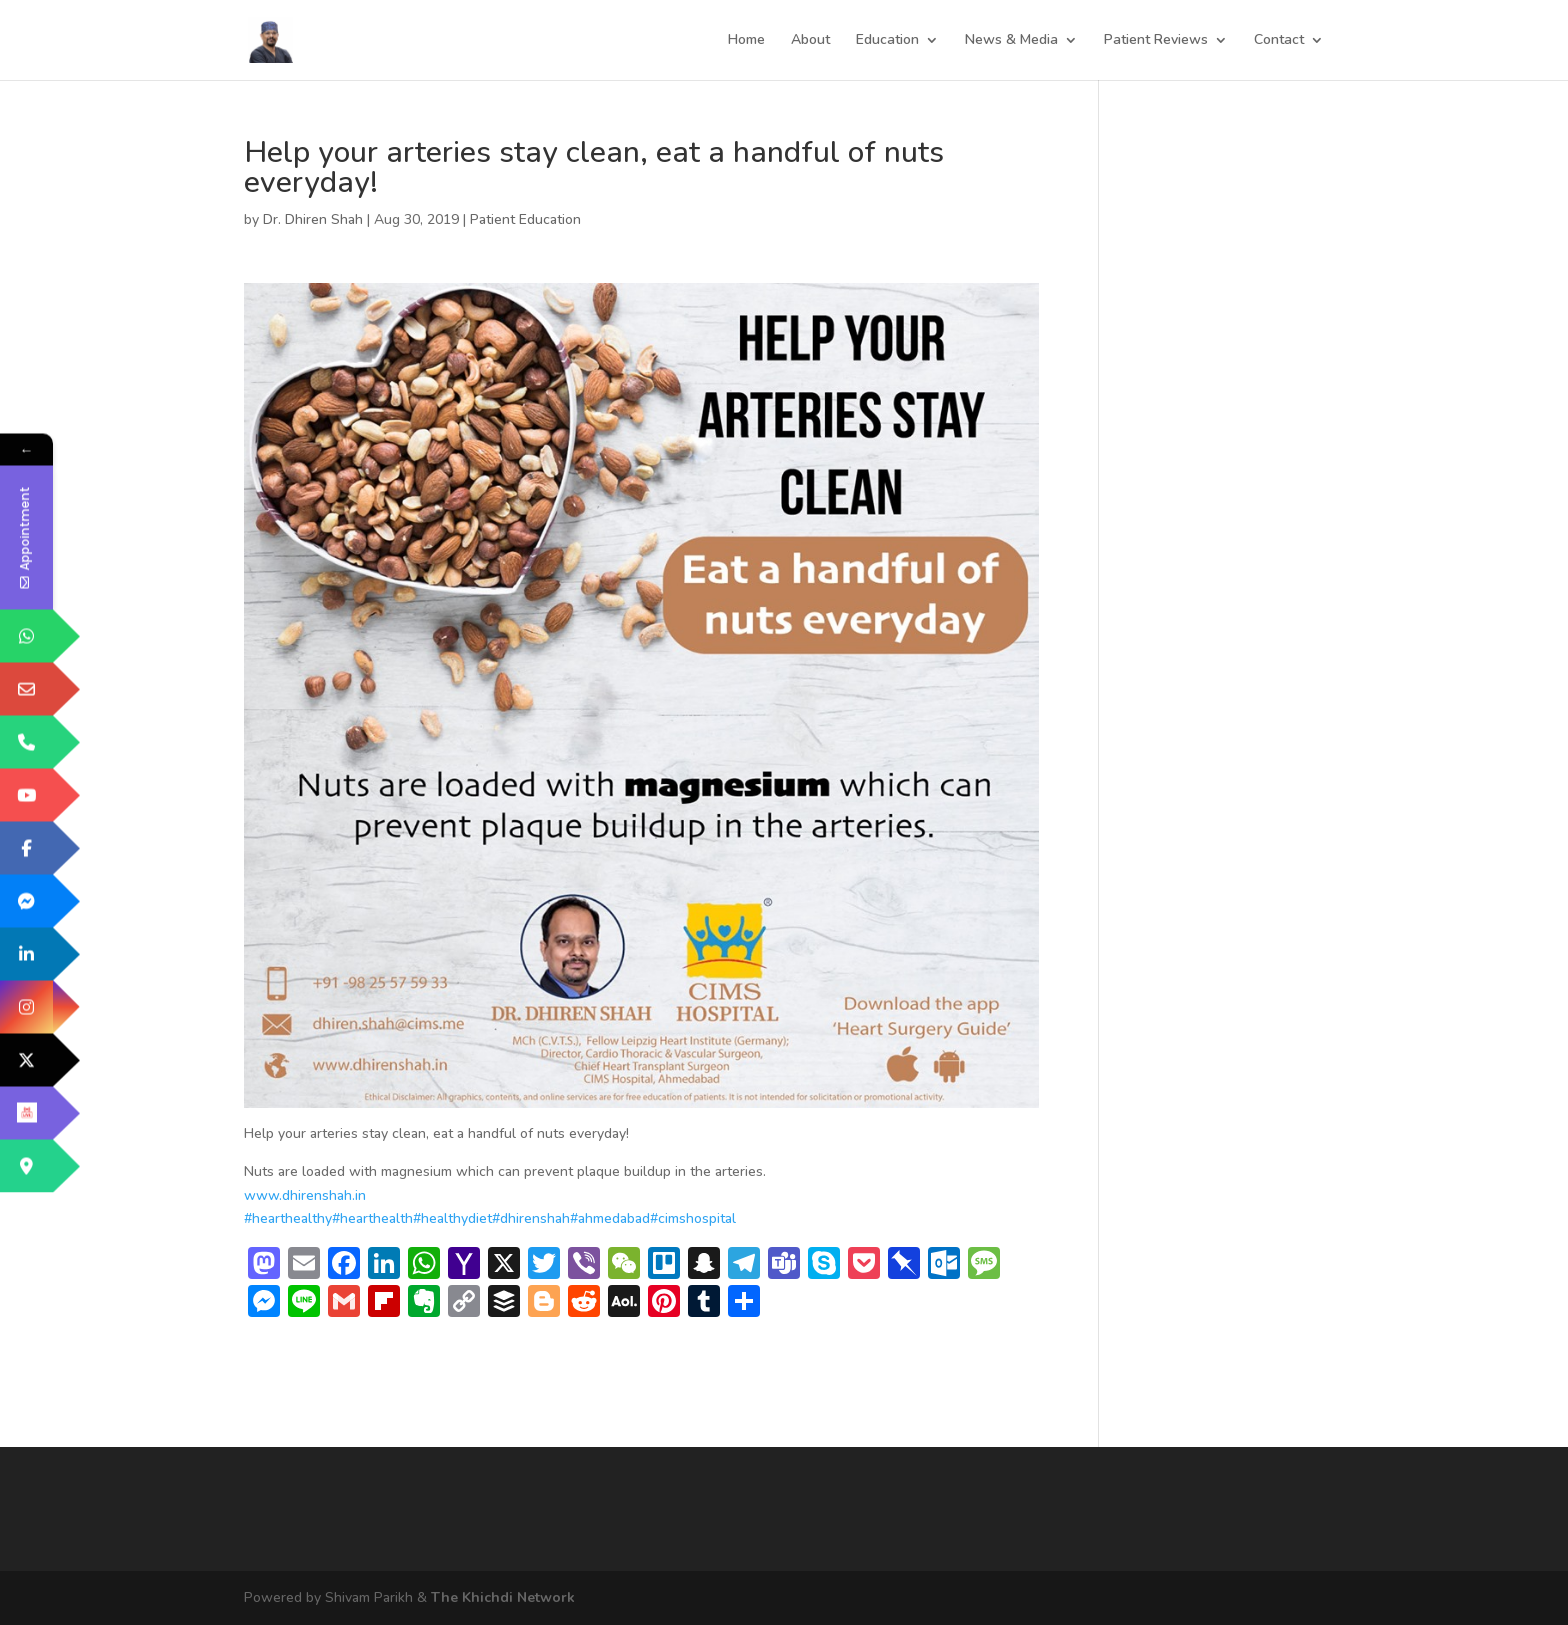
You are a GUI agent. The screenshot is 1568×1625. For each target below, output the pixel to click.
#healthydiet (452, 1218)
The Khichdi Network (503, 1597)
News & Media (1011, 41)
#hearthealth (372, 1218)
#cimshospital (693, 1218)
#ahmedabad (610, 1218)
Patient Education (525, 219)
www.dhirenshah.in (305, 1195)
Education (887, 41)
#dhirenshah (531, 1218)
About (810, 41)
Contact (1279, 41)
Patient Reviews (1156, 41)
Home (746, 41)
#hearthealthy (288, 1218)
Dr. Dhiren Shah (313, 219)
